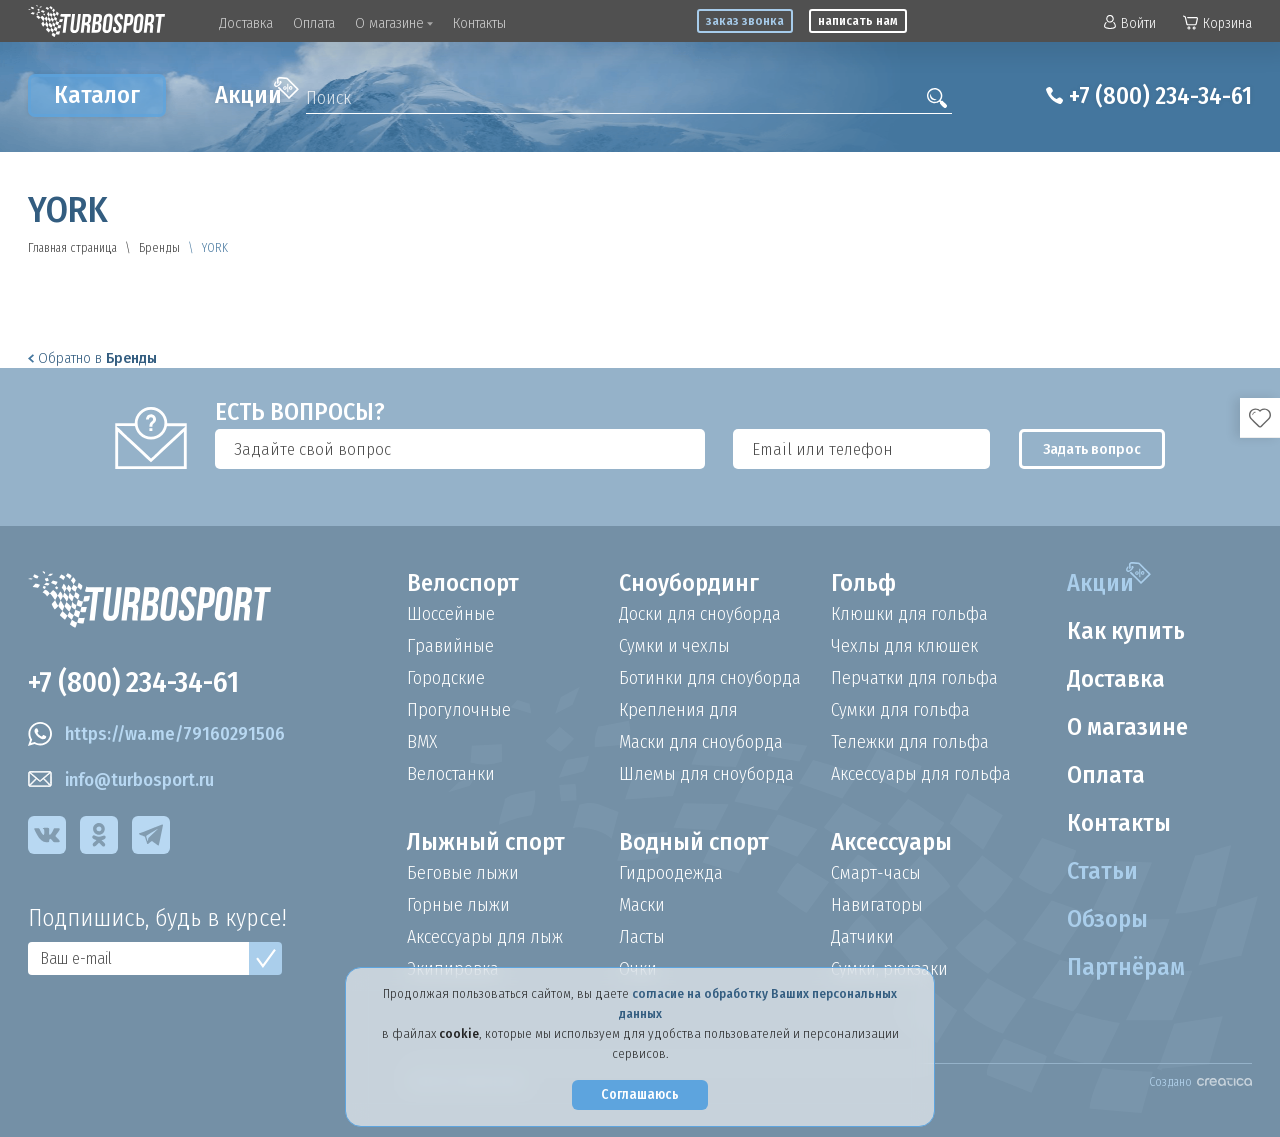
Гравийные (450, 646)
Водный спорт (694, 842)
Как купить (1126, 631)
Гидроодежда (671, 873)
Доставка (246, 23)
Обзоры (1107, 919)
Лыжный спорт (486, 842)
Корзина (1217, 23)
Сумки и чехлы (674, 646)
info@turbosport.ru (121, 780)
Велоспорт (463, 583)
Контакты (479, 23)
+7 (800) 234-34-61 (1160, 96)
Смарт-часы (876, 873)
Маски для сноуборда (701, 742)
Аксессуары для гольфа (921, 774)
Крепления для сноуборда (678, 710)
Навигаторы (877, 905)
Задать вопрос (1092, 449)
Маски (642, 905)
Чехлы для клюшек (904, 646)
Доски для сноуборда (700, 614)
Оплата (314, 23)
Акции (257, 93)
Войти (1130, 23)
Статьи (1102, 871)
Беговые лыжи (463, 873)
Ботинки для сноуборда (710, 678)
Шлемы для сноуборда (706, 774)
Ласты (642, 937)
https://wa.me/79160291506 (156, 734)
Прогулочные (459, 710)
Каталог (97, 95)
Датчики (862, 937)
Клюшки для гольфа (909, 614)
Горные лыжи (458, 905)
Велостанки (451, 774)
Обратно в (92, 358)
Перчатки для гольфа (914, 678)
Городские (446, 678)
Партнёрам (1126, 967)
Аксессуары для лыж (485, 937)
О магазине (394, 23)
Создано (1200, 1082)
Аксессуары (891, 842)
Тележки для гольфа (910, 742)
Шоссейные (451, 614)
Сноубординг (689, 583)
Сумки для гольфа (900, 710)
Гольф (863, 583)
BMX (422, 742)
